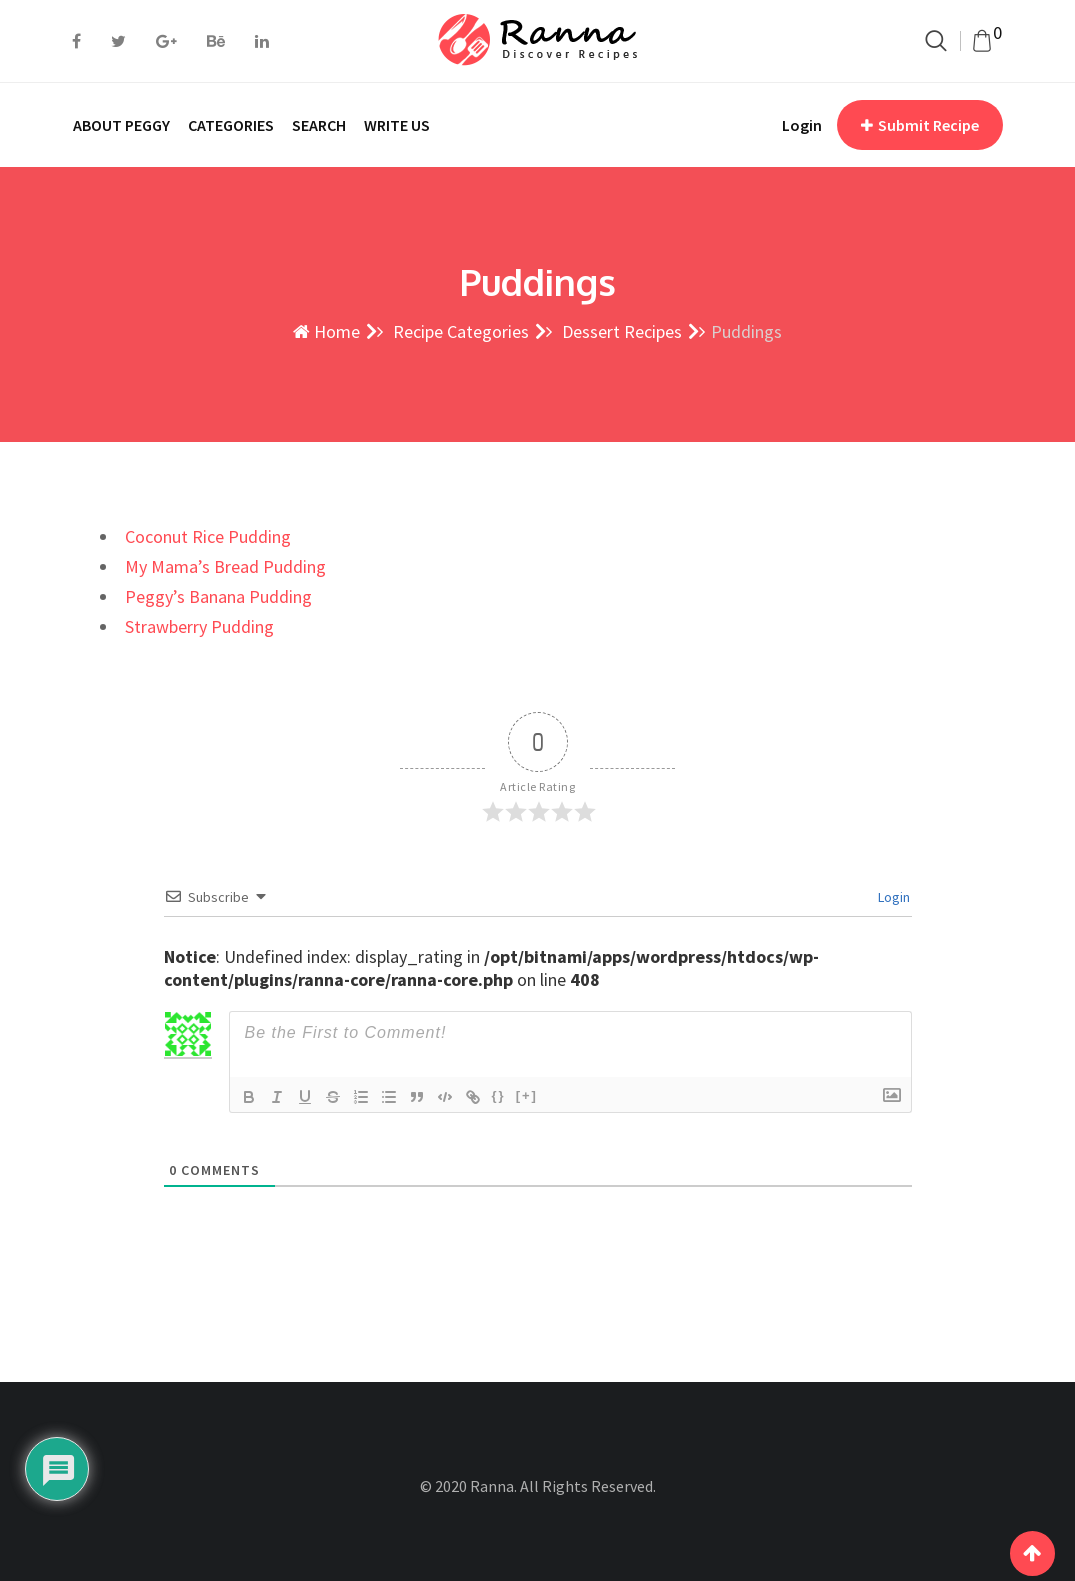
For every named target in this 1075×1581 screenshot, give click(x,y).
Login (802, 125)
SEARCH (319, 125)
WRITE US (397, 125)
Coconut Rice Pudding (208, 536)
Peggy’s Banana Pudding (218, 596)
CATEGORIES (231, 125)
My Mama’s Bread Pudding (225, 566)
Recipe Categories (459, 331)
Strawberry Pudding (199, 626)
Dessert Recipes (620, 331)
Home (326, 331)
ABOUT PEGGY (121, 125)
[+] (527, 1095)
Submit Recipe (920, 125)
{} (499, 1095)
